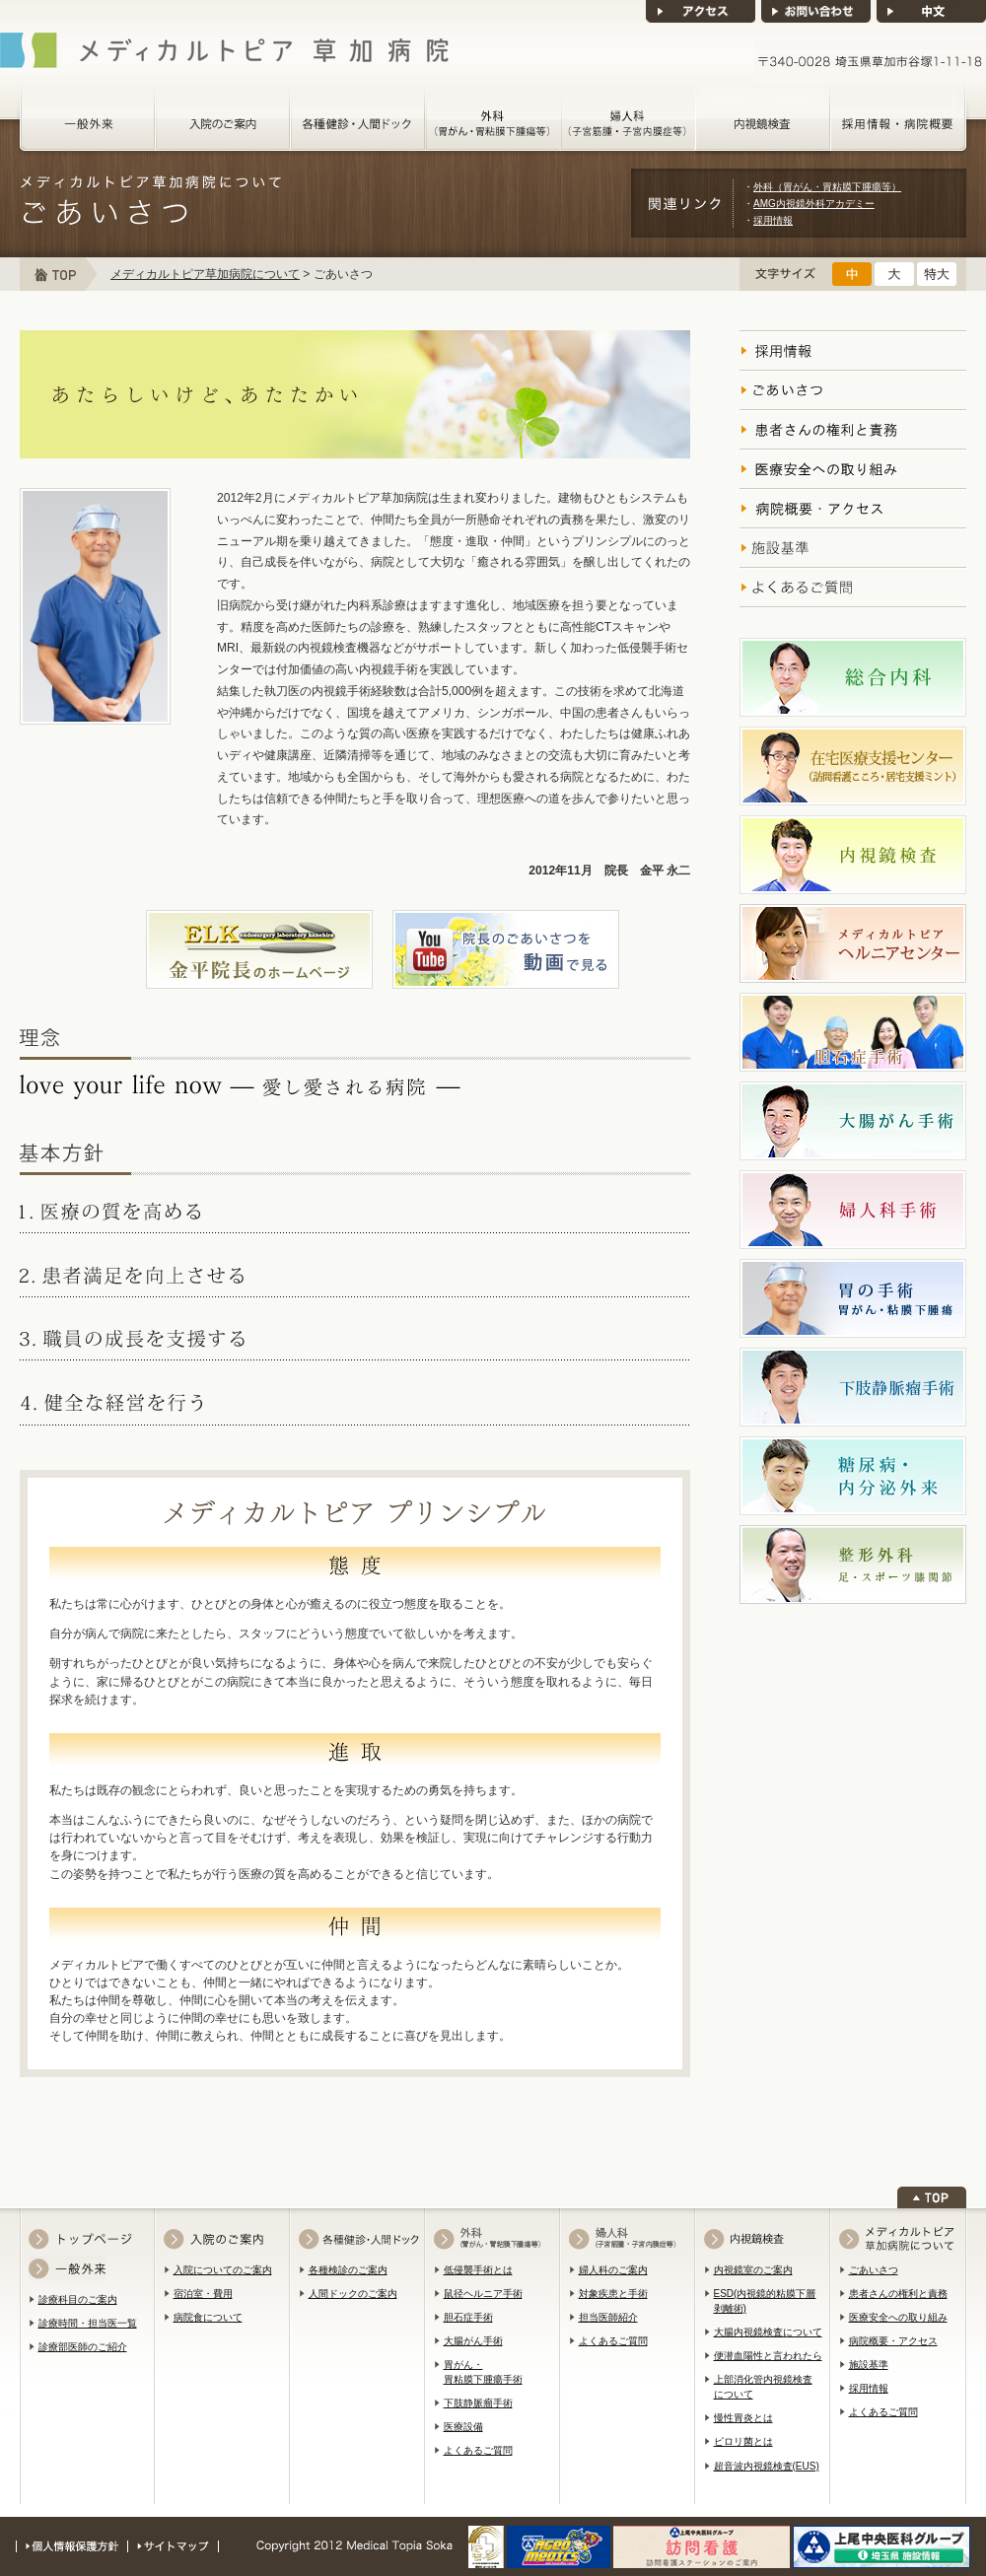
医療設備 (463, 2426)
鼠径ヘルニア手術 (483, 2293)
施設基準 (868, 2364)
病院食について (208, 2317)
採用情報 (773, 220)
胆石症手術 (468, 2317)
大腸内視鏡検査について (768, 2332)
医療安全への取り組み (898, 2317)
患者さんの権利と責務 (898, 2293)
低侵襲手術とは (478, 2269)
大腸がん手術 (473, 2340)
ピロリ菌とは (743, 2441)
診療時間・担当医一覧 (87, 2323)
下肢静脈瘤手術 (478, 2403)
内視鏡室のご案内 (753, 2269)
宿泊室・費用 (203, 2293)
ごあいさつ (873, 2269)
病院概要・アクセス (893, 2340)
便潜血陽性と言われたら (768, 2355)
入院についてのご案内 (223, 2269)
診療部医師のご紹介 (82, 2346)
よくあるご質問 (478, 2450)
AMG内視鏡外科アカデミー (814, 203)
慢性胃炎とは (743, 2417)
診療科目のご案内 (77, 2299)
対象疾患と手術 (613, 2293)
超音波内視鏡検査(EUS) (766, 2466)
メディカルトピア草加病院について (205, 274)
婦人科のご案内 (613, 2269)
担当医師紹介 (608, 2317)
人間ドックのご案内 (353, 2293)
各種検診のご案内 (348, 2269)
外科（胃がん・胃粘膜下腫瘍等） (827, 186)
